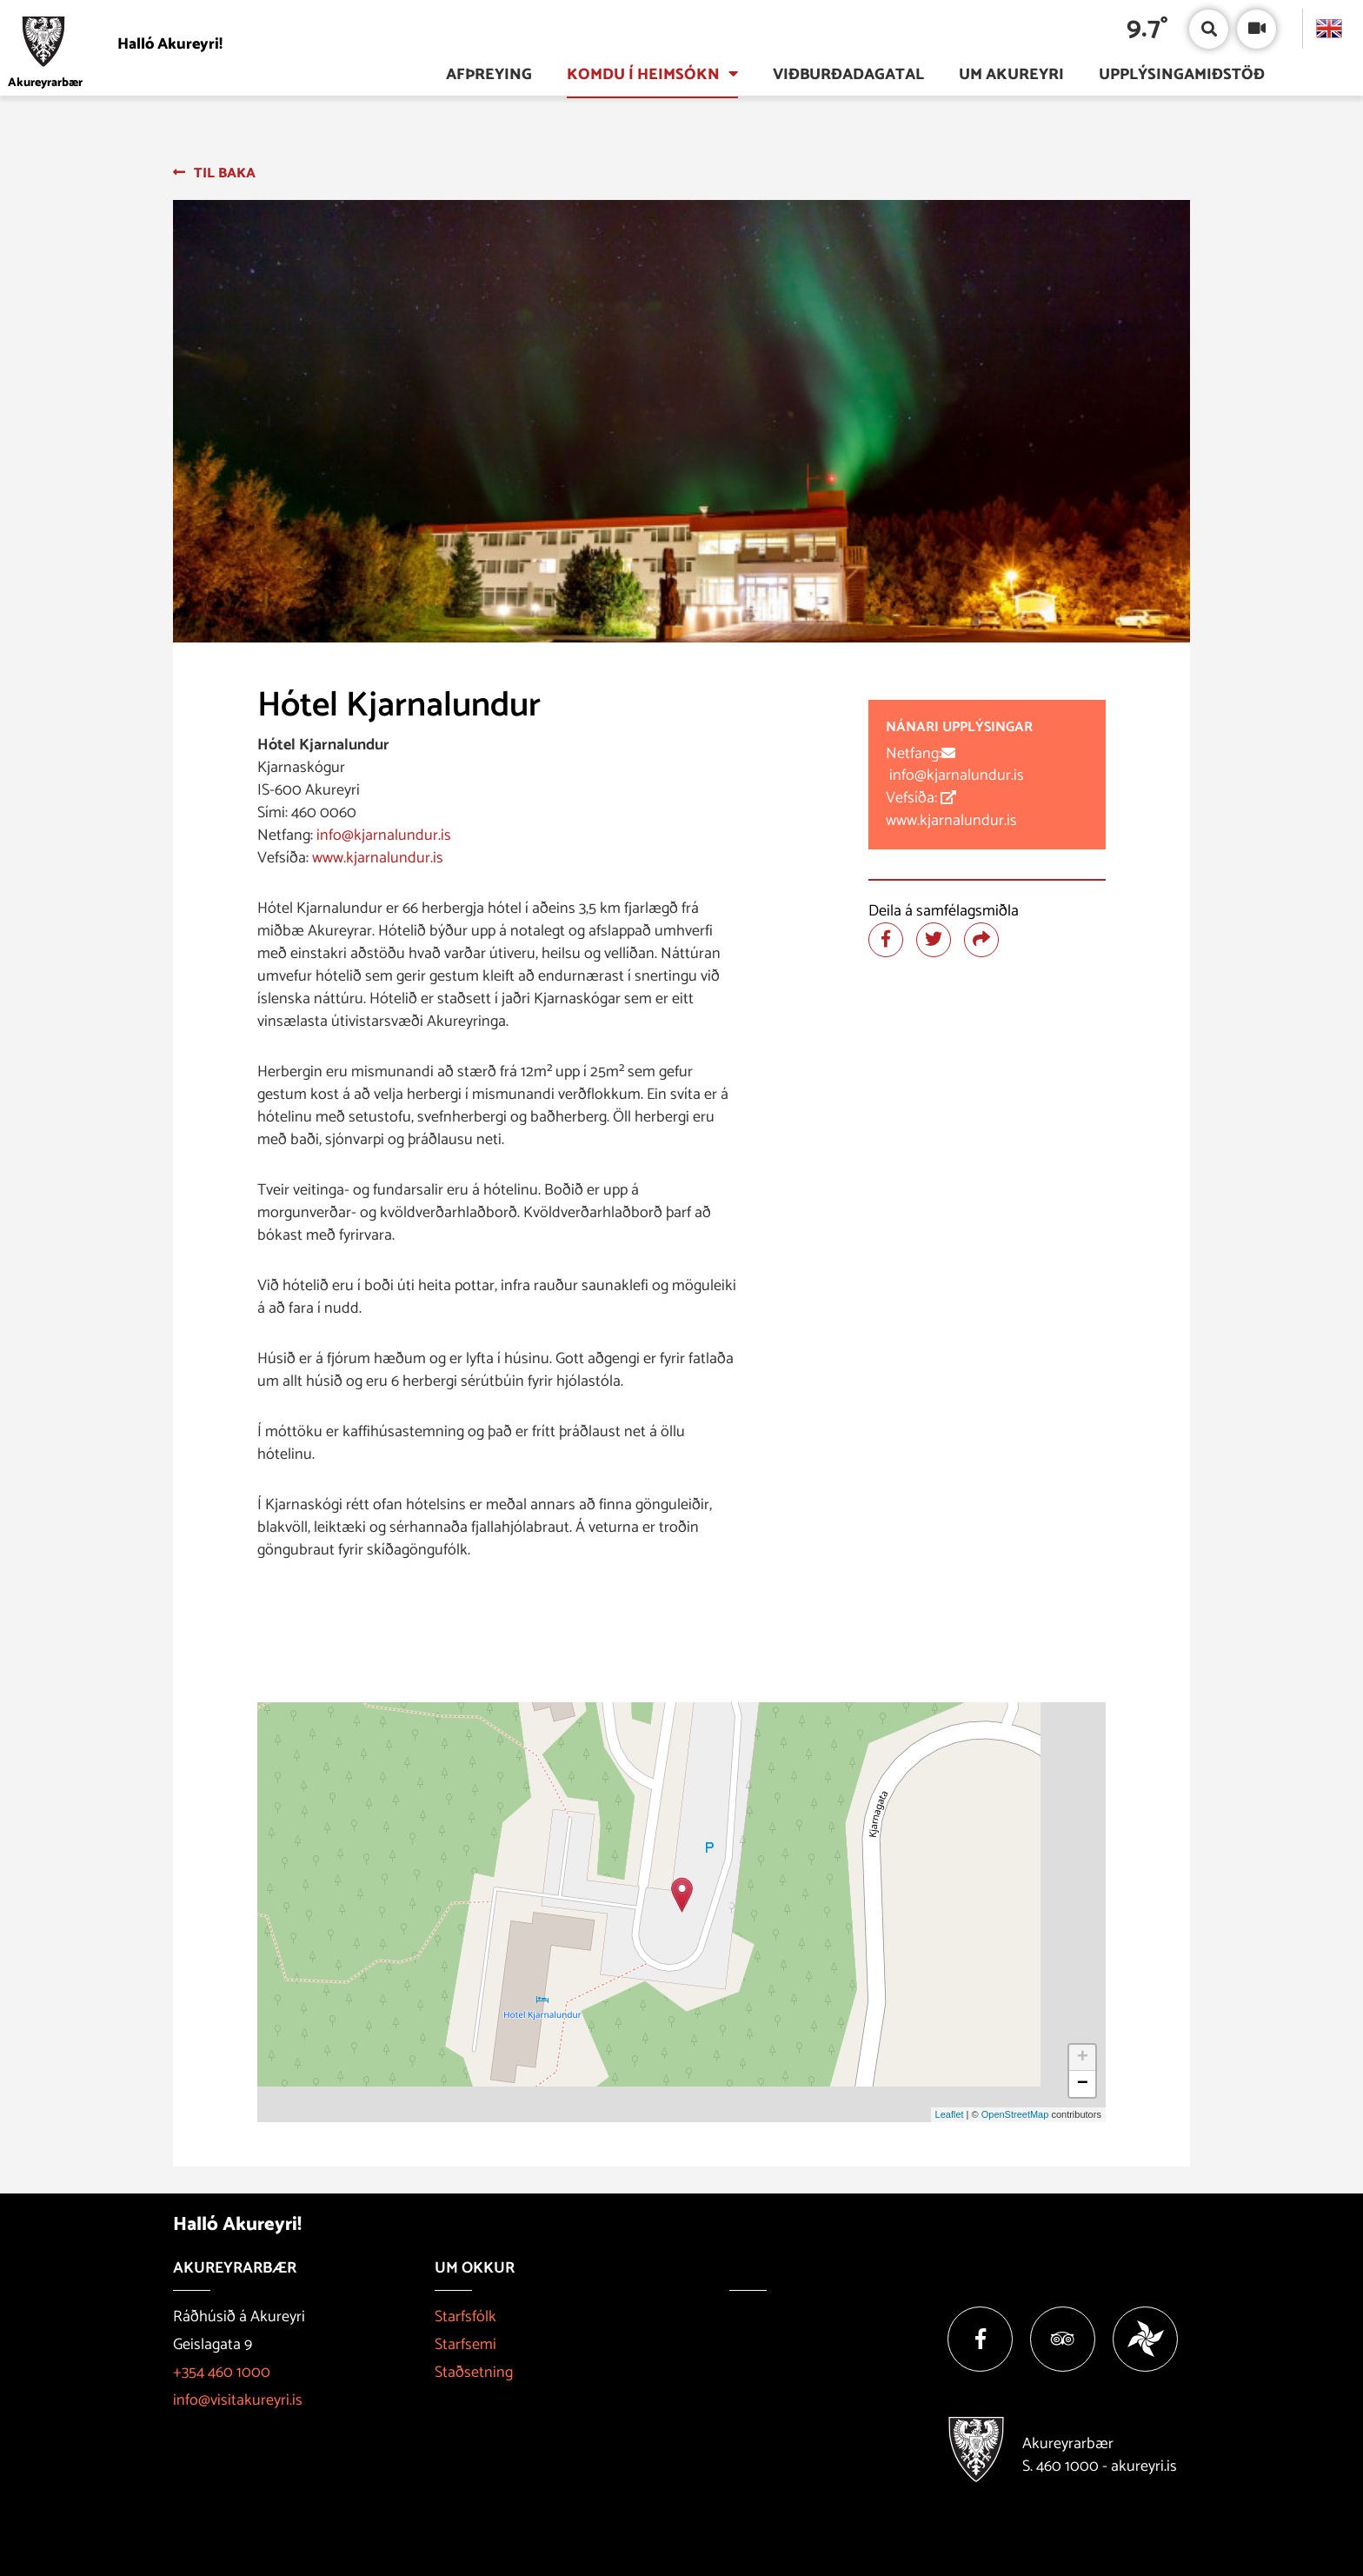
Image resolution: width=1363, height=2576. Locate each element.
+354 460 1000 (221, 2373)
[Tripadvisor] (1062, 2339)
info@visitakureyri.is (238, 2400)
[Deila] (981, 939)
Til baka (225, 173)
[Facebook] (980, 2339)
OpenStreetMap (1015, 2114)
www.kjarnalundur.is (377, 858)
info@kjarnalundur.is (382, 835)
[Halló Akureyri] (174, 44)
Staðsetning (474, 2373)
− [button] (1082, 2084)
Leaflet (949, 2114)
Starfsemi (465, 2345)
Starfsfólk (465, 2317)
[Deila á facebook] (885, 939)
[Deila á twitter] (933, 939)
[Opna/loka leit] (1208, 29)
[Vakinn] (1145, 2339)
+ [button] (1082, 2058)
